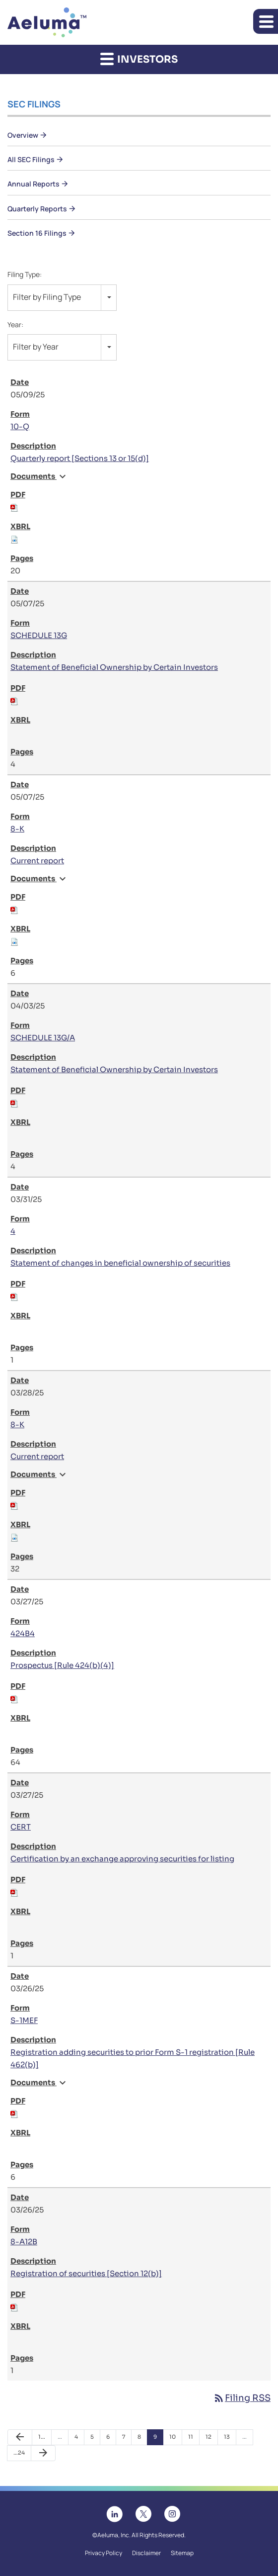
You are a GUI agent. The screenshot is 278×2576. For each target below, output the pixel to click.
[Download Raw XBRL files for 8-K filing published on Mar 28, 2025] (14, 1537)
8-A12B (23, 2241)
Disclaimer (146, 2553)
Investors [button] (139, 59)
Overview (22, 135)
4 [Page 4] (79, 2439)
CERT (20, 1827)
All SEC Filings (31, 159)
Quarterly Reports (37, 208)
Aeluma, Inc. (114, 2535)
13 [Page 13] (229, 2439)
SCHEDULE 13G (38, 635)
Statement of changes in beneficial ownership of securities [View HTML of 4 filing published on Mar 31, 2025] (120, 1263)
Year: (15, 324)
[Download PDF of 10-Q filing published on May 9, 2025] (14, 507)
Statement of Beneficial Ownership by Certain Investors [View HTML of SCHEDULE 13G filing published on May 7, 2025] (114, 667)
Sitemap (182, 2553)
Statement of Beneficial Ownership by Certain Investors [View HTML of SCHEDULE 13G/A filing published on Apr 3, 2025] (114, 1069)
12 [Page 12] (211, 2439)
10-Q (19, 426)
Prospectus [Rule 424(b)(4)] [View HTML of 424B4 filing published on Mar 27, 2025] (62, 1665)
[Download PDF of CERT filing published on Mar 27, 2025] (14, 1892)
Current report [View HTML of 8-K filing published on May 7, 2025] (37, 860)
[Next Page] (43, 2453)
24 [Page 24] (19, 2455)
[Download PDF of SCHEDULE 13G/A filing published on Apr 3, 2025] (14, 1102)
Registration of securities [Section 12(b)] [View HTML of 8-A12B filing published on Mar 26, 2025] (86, 2273)
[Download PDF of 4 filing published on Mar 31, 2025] (14, 1296)
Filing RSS (242, 2397)
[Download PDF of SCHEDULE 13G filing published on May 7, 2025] (14, 700)
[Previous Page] (19, 2437)
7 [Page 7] (127, 2439)
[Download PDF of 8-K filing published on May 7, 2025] (14, 909)
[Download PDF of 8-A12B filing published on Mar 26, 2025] (14, 2306)
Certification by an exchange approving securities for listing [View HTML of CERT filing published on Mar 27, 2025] (122, 1858)
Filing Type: (24, 274)
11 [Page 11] (194, 2439)
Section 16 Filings (37, 233)
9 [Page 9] (158, 2439)
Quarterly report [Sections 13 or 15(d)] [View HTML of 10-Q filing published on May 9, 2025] (79, 458)
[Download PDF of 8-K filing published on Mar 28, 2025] (14, 1505)
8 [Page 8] (142, 2439)
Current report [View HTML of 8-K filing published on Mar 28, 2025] (37, 1456)
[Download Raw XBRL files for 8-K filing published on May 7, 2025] (14, 941)
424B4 (22, 1633)
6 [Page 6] (111, 2439)
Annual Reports (33, 183)
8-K (17, 828)
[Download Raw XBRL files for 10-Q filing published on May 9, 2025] (14, 539)
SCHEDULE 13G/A (42, 1037)
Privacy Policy (103, 2553)
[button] (265, 21)
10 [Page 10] (175, 2439)
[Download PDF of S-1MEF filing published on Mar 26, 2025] (14, 2113)
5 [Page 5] (95, 2439)
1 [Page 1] (44, 2439)
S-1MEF (24, 2020)
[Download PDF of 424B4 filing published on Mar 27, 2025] (14, 1698)
